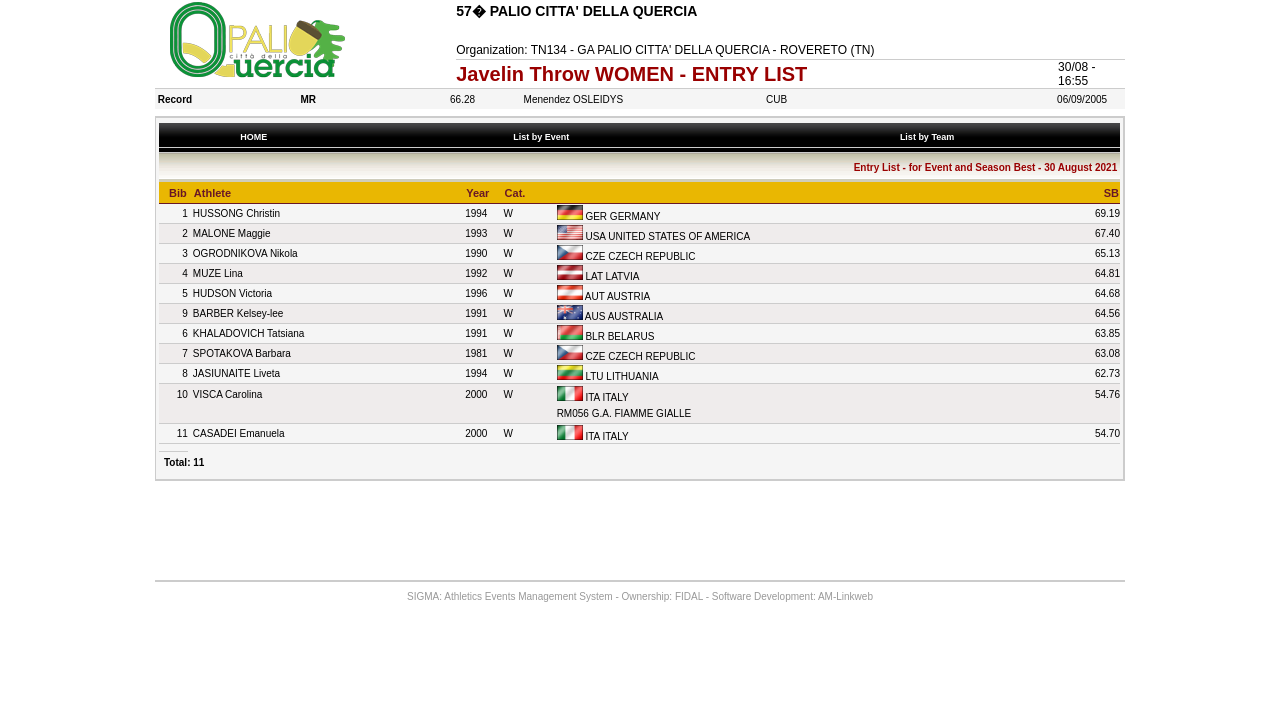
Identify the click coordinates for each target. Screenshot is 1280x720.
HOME (254, 137)
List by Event (544, 137)
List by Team (929, 137)
